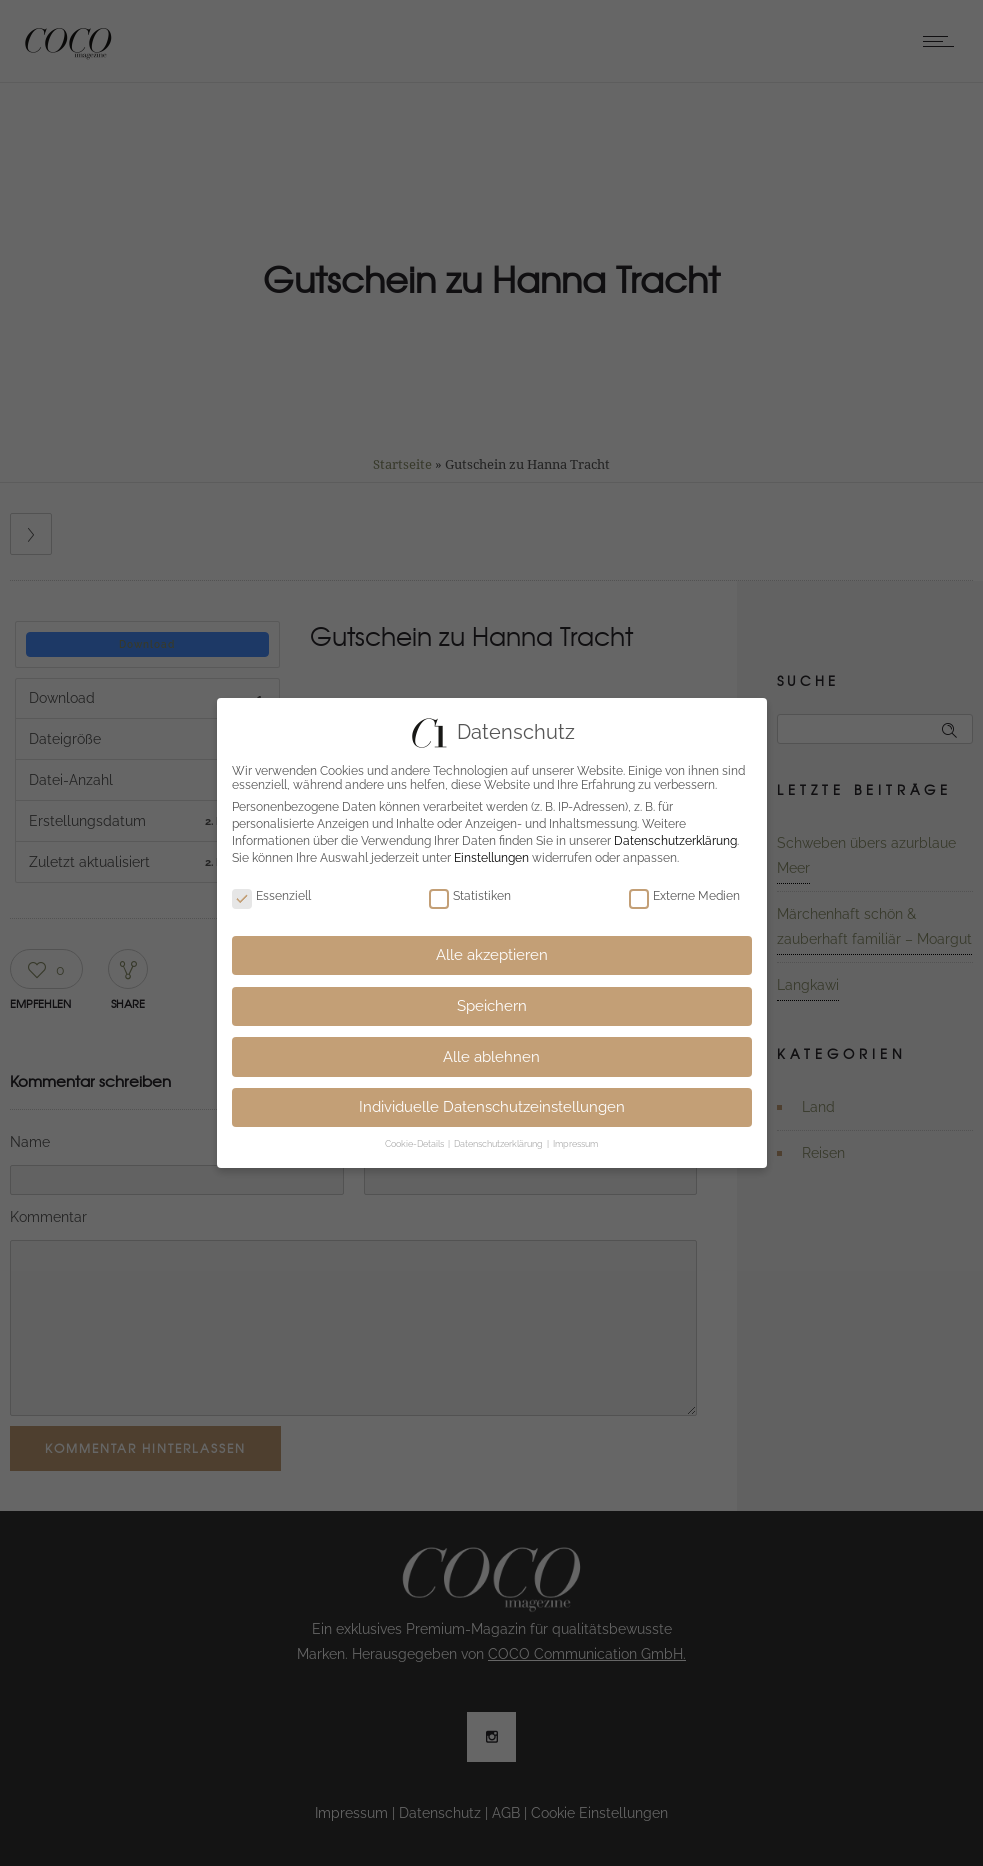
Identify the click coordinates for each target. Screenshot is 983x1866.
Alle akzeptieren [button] (492, 955)
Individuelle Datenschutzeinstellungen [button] (492, 1107)
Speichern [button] (492, 1006)
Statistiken (470, 896)
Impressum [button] (575, 1144)
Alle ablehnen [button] (491, 1057)
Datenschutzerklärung (675, 841)
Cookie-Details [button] (415, 1144)
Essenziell (271, 896)
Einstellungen (491, 858)
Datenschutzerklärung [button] (499, 1144)
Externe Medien (684, 896)
